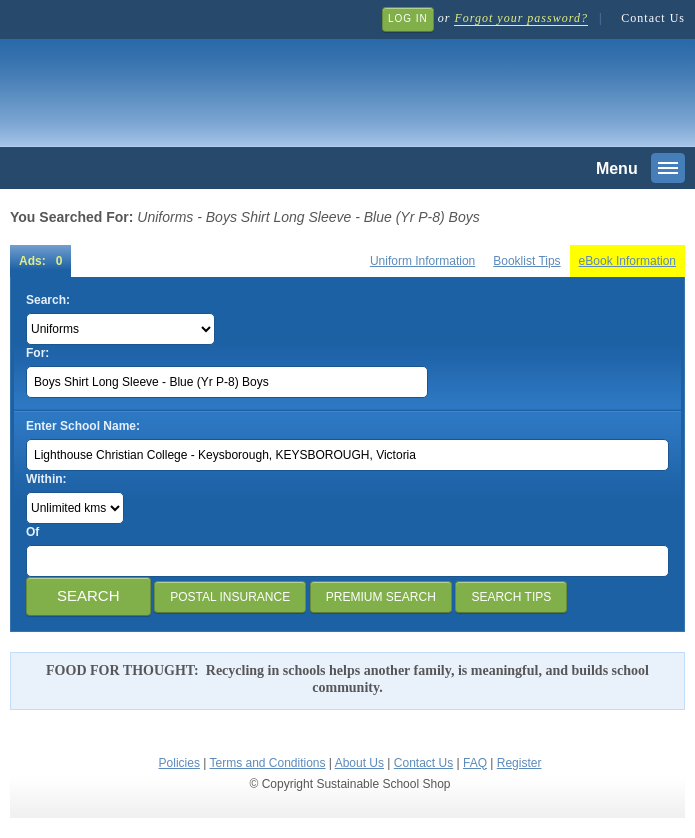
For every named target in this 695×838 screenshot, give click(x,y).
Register (519, 763)
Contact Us (653, 18)
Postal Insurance (230, 597)
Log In (408, 18)
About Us (359, 763)
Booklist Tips (526, 261)
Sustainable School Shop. (310, 80)
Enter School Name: (83, 426)
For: (37, 353)
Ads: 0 (40, 261)
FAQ (475, 763)
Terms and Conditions (267, 763)
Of (32, 532)
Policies (179, 763)
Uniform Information (422, 261)
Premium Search (381, 597)
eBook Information (627, 261)
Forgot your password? (520, 18)
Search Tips (511, 597)
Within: (46, 479)
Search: (48, 300)
